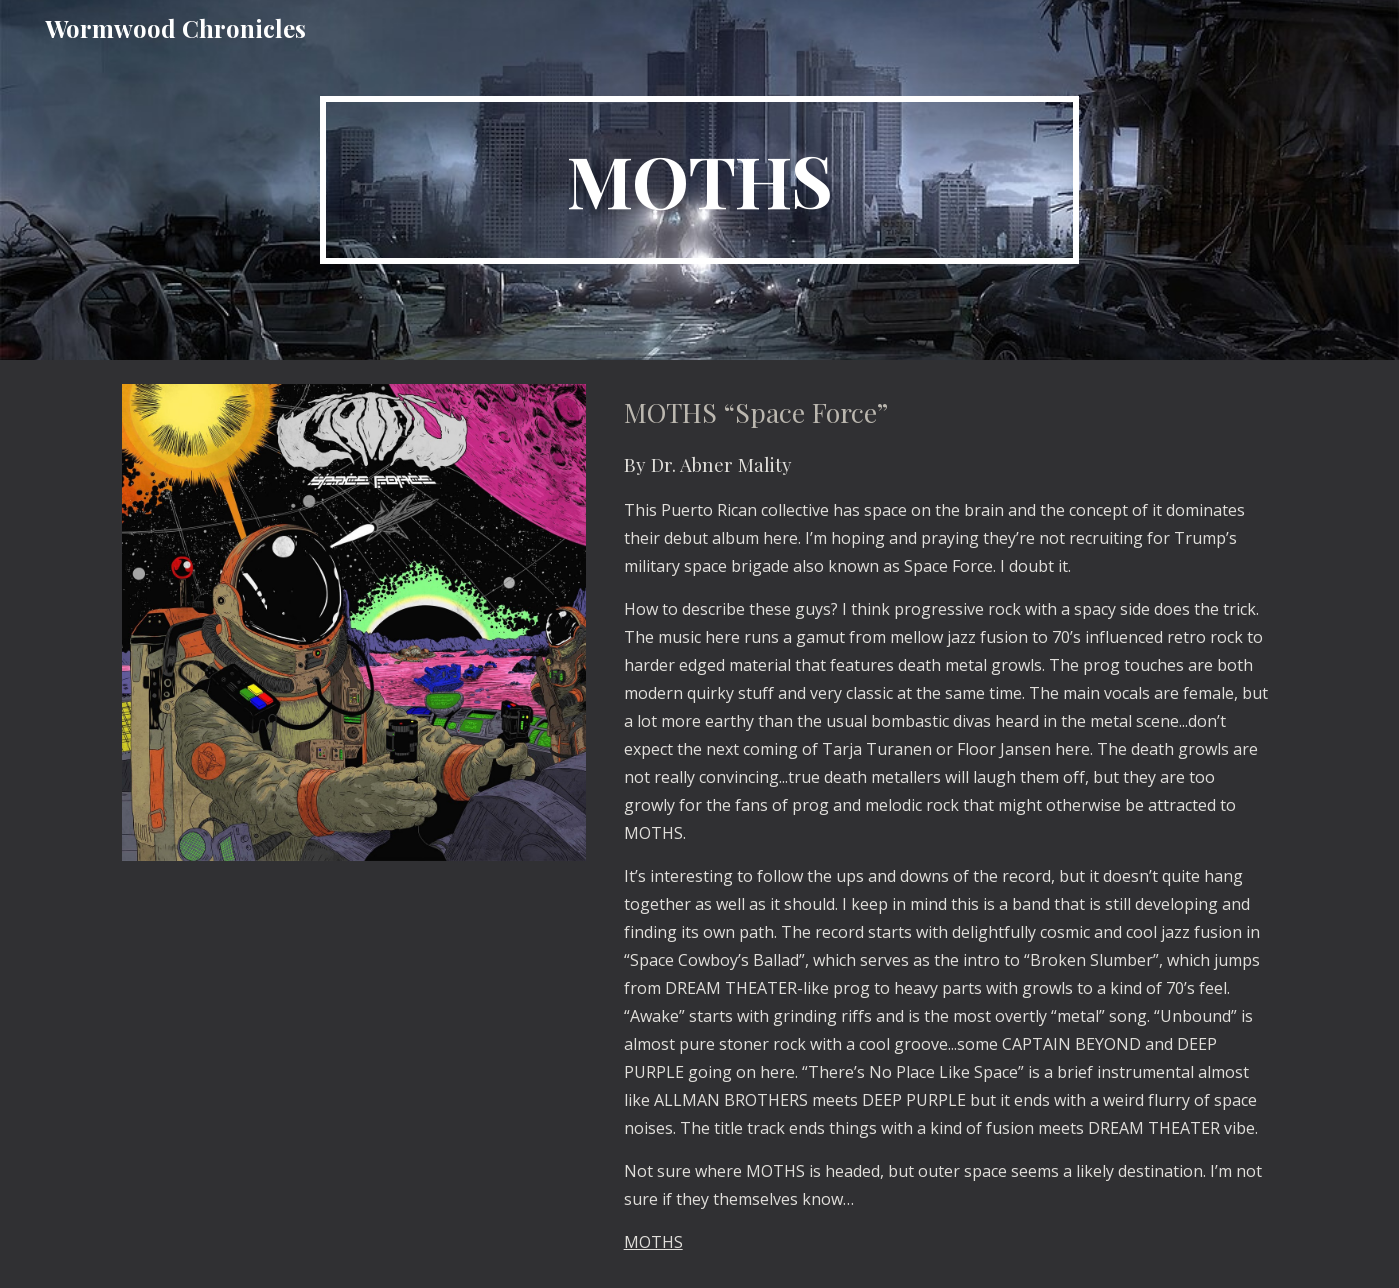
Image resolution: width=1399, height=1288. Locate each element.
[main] (700, 180)
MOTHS (653, 1242)
